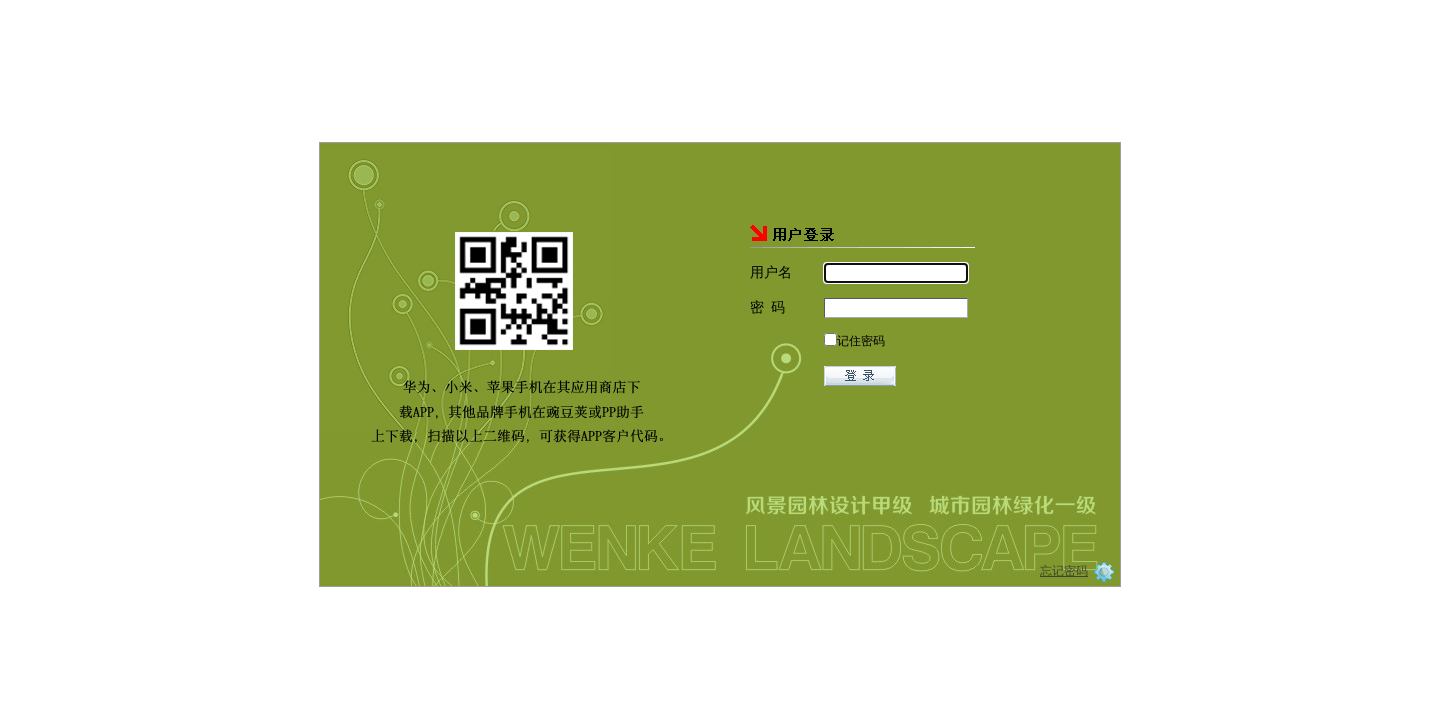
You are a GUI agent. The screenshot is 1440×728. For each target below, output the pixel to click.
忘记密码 (1064, 567)
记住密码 (861, 337)
